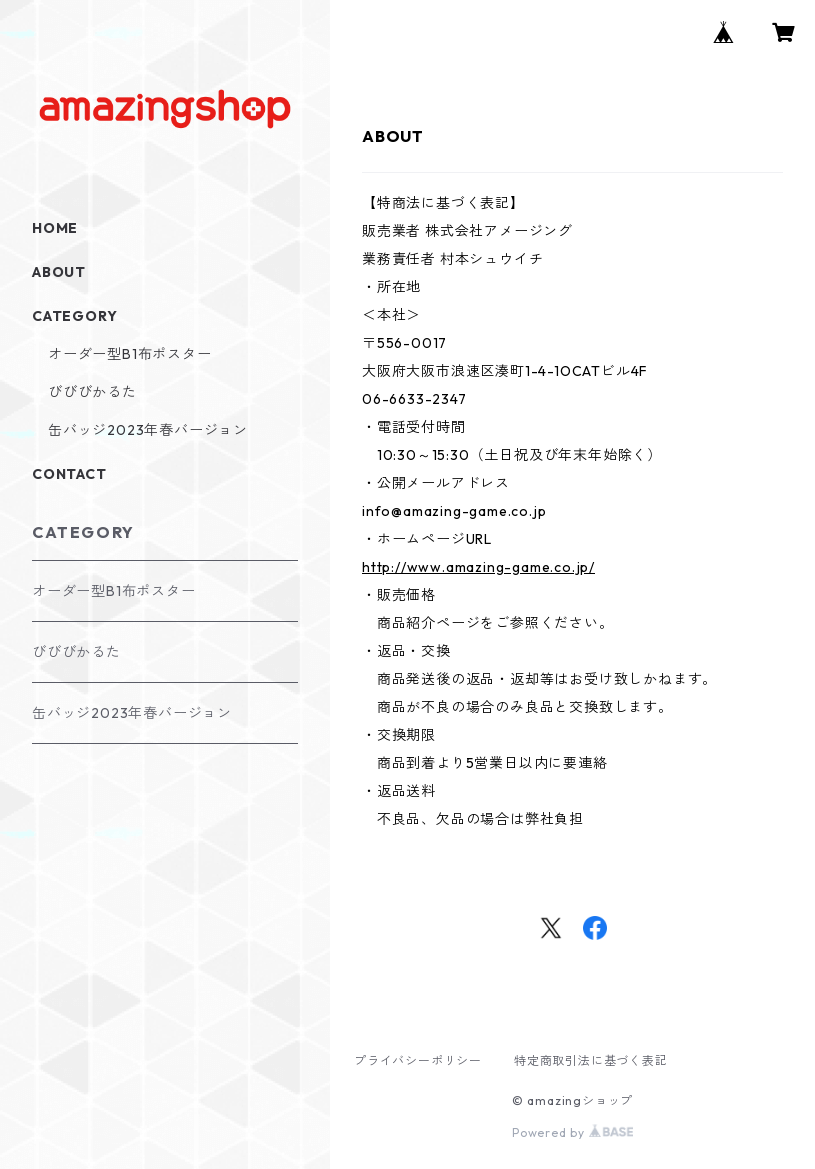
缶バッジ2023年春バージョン (148, 430)
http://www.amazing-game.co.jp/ (478, 567)
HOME (55, 228)
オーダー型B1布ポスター (130, 354)
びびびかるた (92, 392)
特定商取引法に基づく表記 (591, 1060)
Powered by (572, 1132)
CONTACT (69, 474)
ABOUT (59, 272)
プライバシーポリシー (418, 1060)
